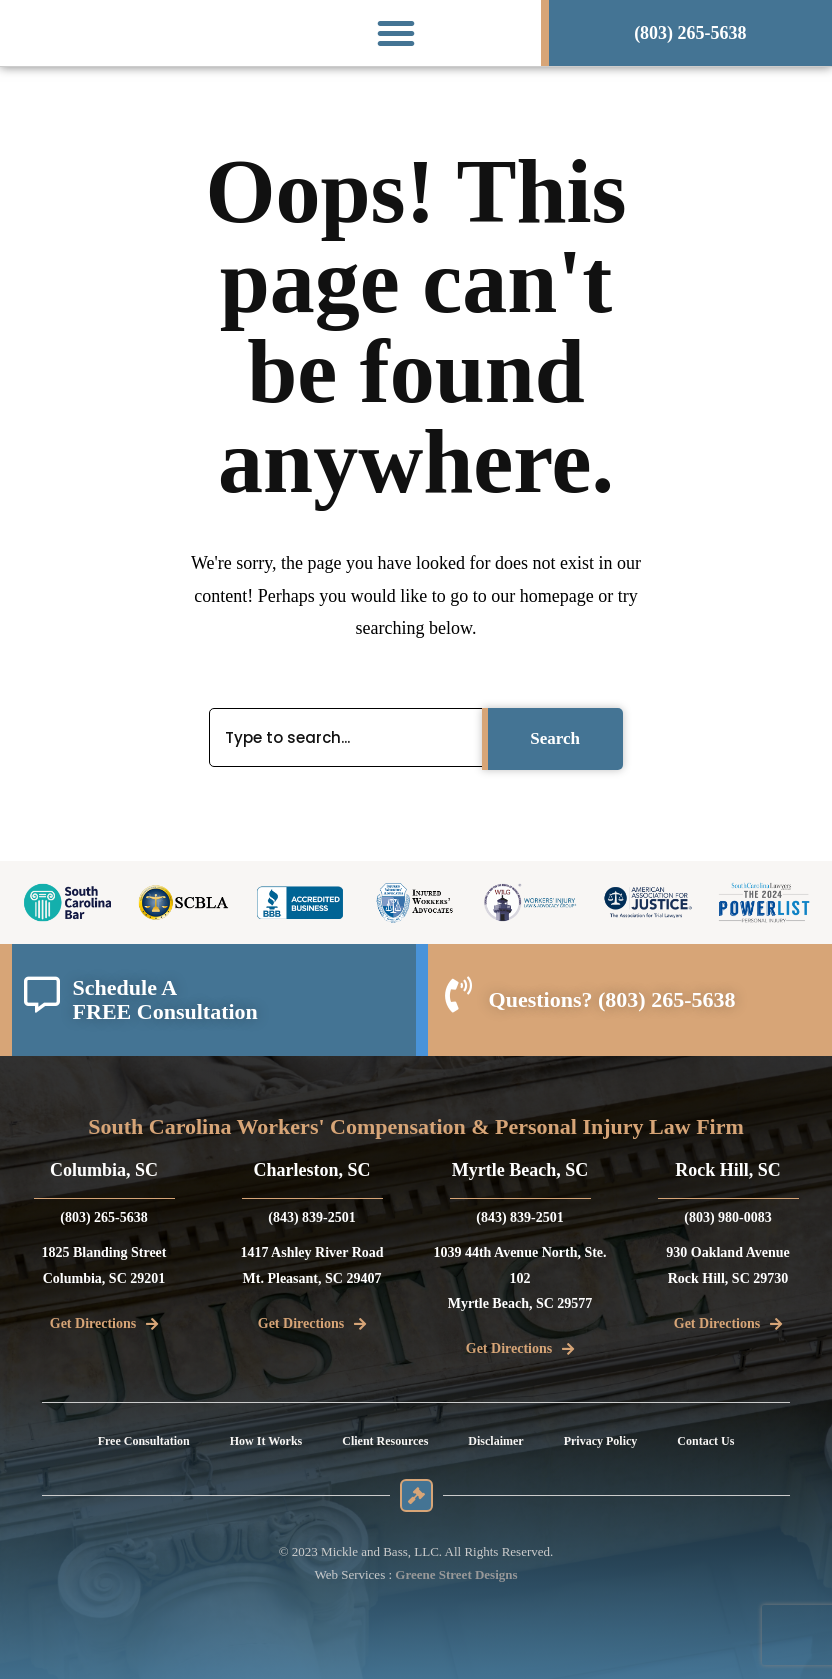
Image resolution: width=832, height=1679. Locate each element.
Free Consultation (144, 1441)
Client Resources (385, 1441)
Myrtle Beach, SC (520, 1170)
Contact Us (705, 1441)
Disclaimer (495, 1441)
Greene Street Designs (456, 1574)
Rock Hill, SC (728, 1170)
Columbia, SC (104, 1170)
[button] (396, 33)
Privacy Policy (601, 1441)
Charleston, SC (311, 1170)
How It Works (266, 1441)
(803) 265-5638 (666, 999)
